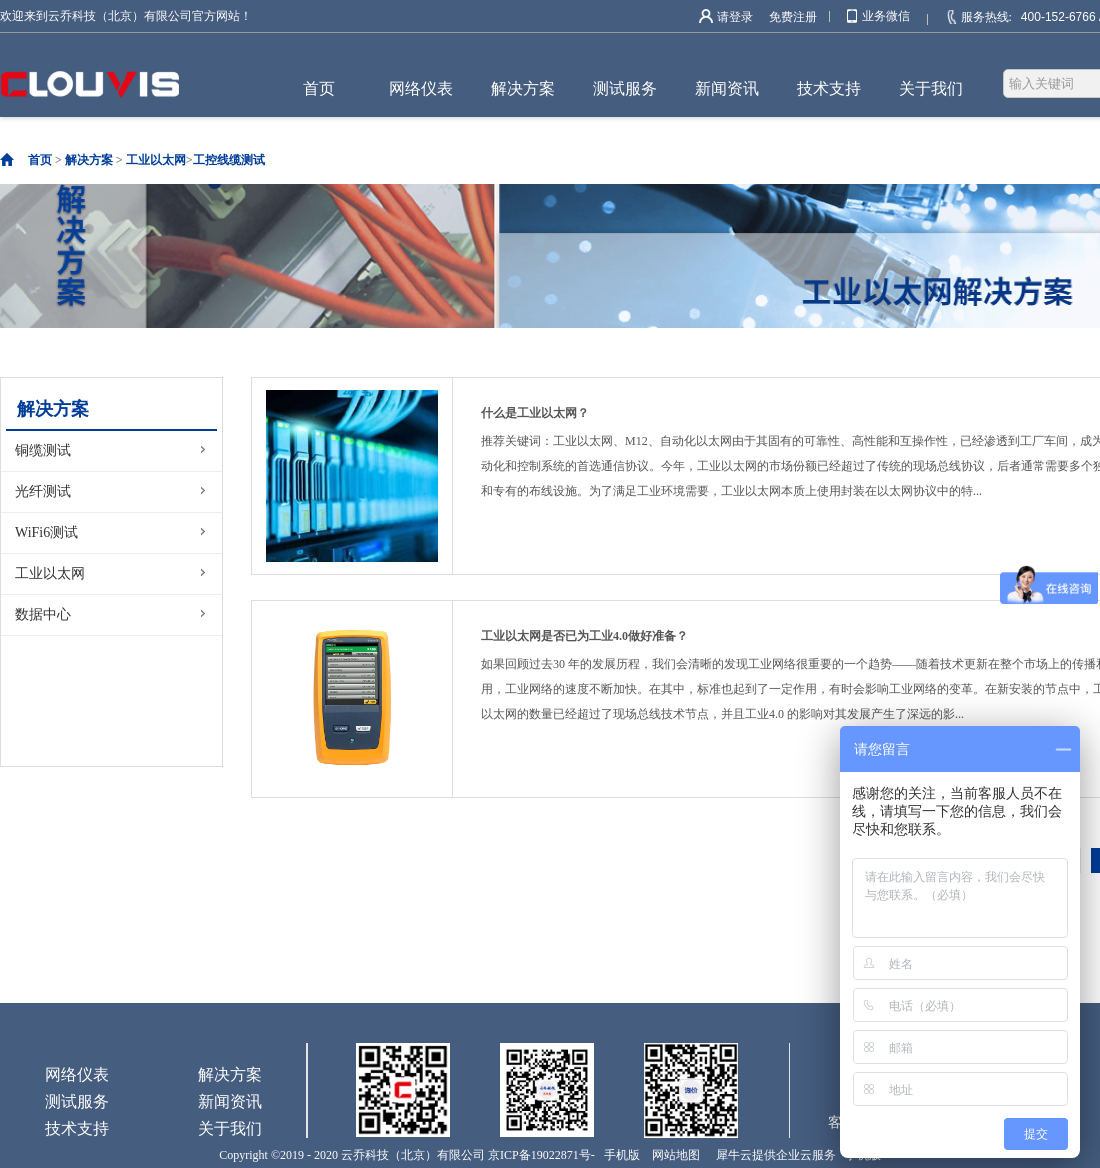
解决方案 (89, 160)
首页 (319, 88)
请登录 (735, 17)
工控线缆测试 (229, 160)
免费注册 (793, 17)
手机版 (619, 1155)
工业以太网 (156, 160)
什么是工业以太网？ (535, 413)
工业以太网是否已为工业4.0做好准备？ (584, 636)
